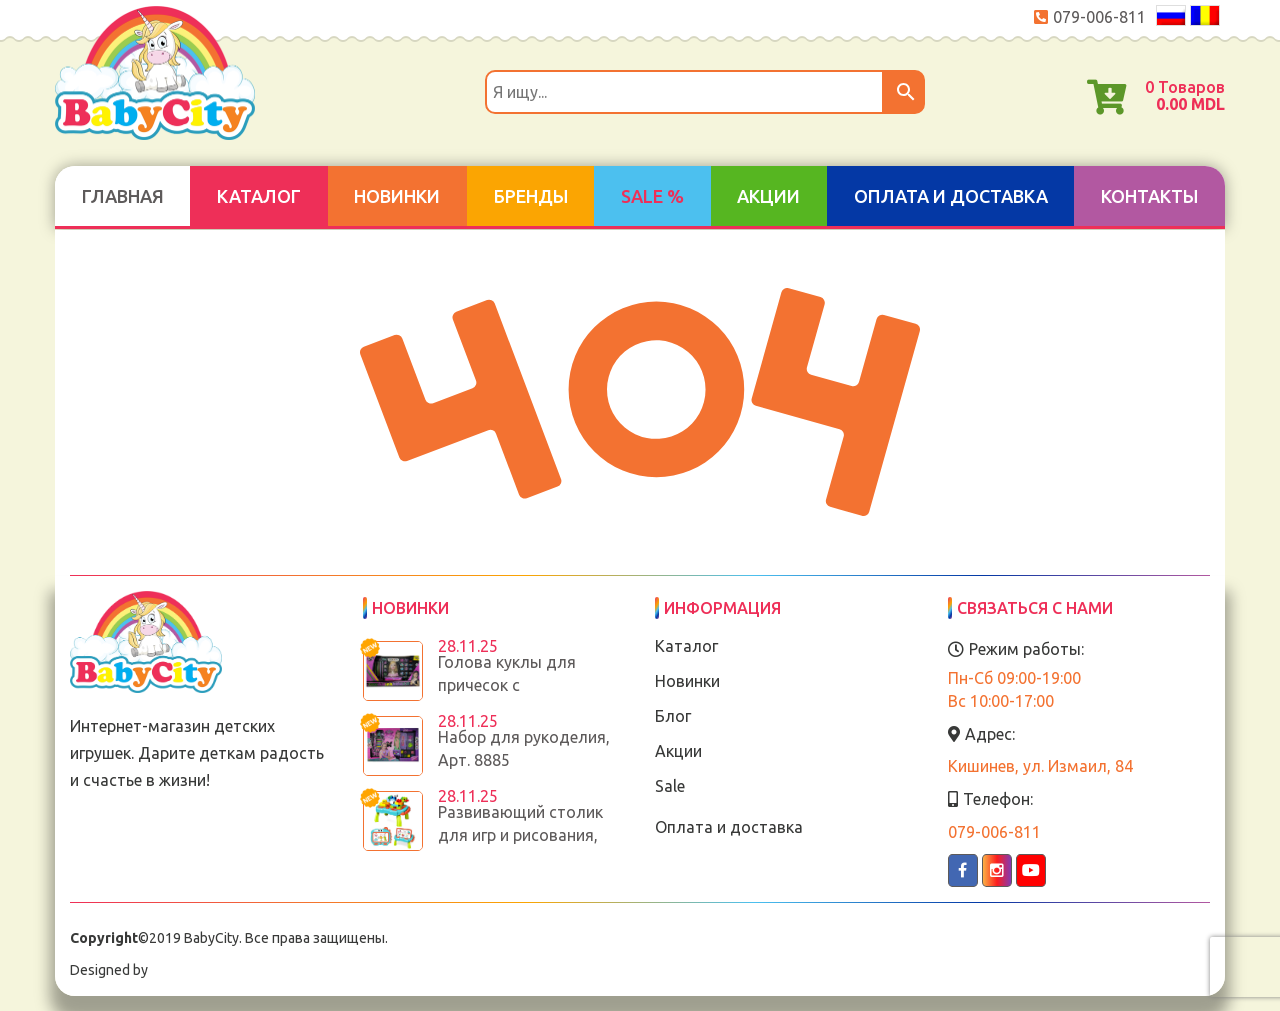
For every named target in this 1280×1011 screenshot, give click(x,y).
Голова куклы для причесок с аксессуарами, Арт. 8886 (530, 685)
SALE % (652, 196)
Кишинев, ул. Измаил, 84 (1040, 766)
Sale (670, 786)
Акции (768, 196)
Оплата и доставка (951, 196)
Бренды (531, 196)
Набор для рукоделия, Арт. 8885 (524, 748)
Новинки (397, 196)
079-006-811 (1099, 17)
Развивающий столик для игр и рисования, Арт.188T (520, 835)
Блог (673, 716)
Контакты (1149, 196)
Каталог (259, 196)
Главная (123, 196)
